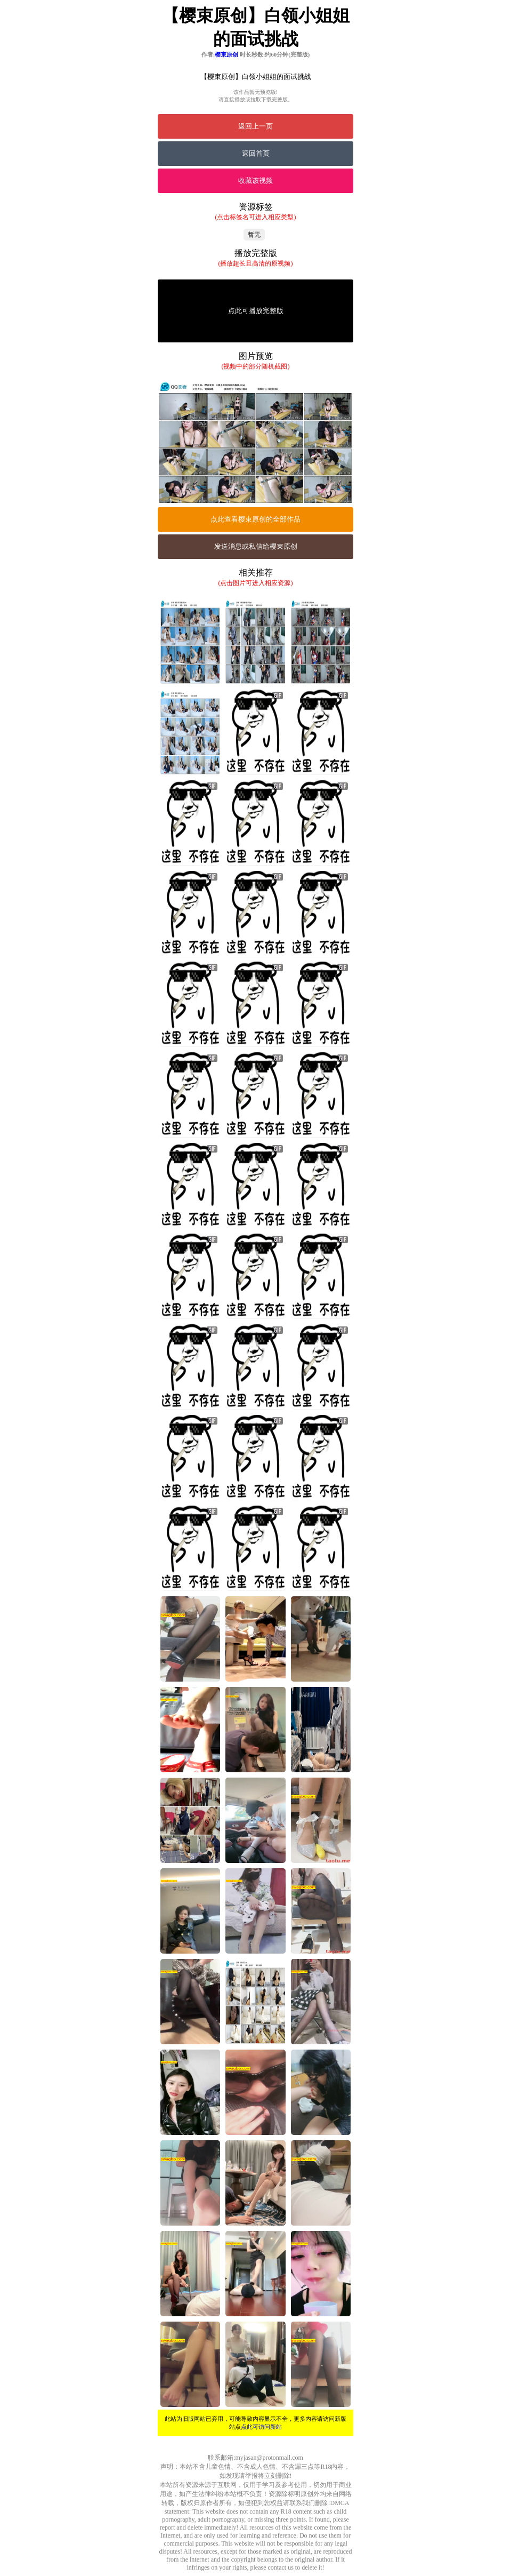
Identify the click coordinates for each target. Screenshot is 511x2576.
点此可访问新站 (261, 2426)
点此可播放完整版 (255, 311)
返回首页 (256, 153)
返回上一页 (255, 126)
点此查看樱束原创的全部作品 (255, 519)
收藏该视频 (255, 181)
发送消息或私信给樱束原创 (255, 546)
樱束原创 (226, 54)
